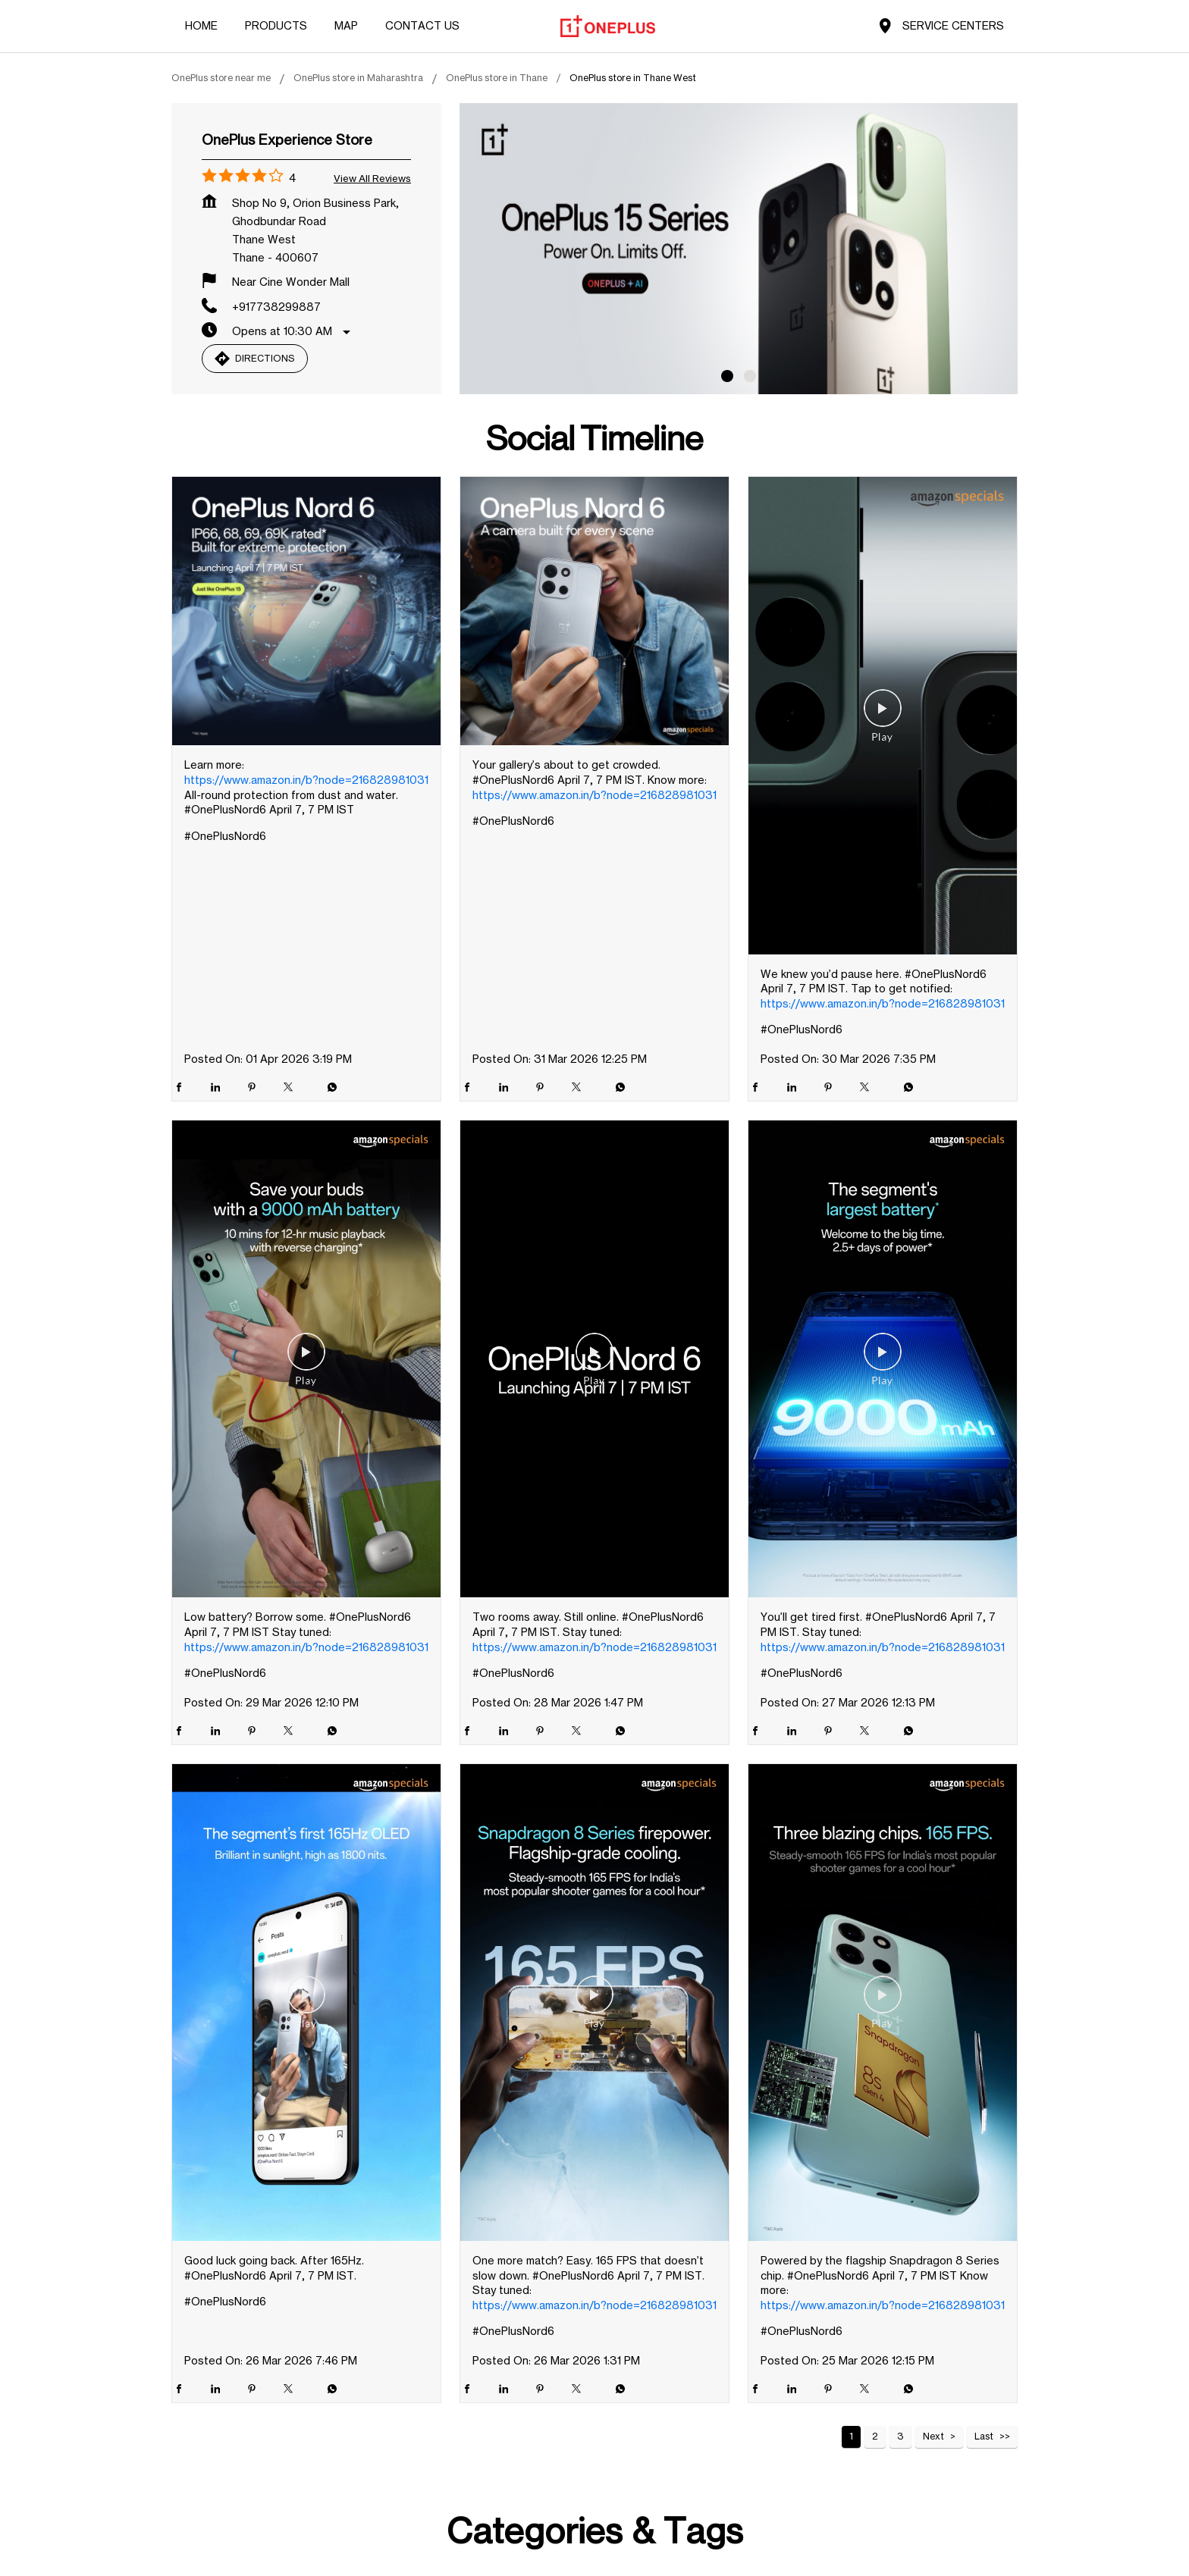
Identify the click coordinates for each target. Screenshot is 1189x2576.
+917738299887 (276, 306)
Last (983, 2436)
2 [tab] (750, 376)
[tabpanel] (739, 249)
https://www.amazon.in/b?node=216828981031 (306, 779)
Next (933, 2436)
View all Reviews (372, 178)
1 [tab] (727, 376)
